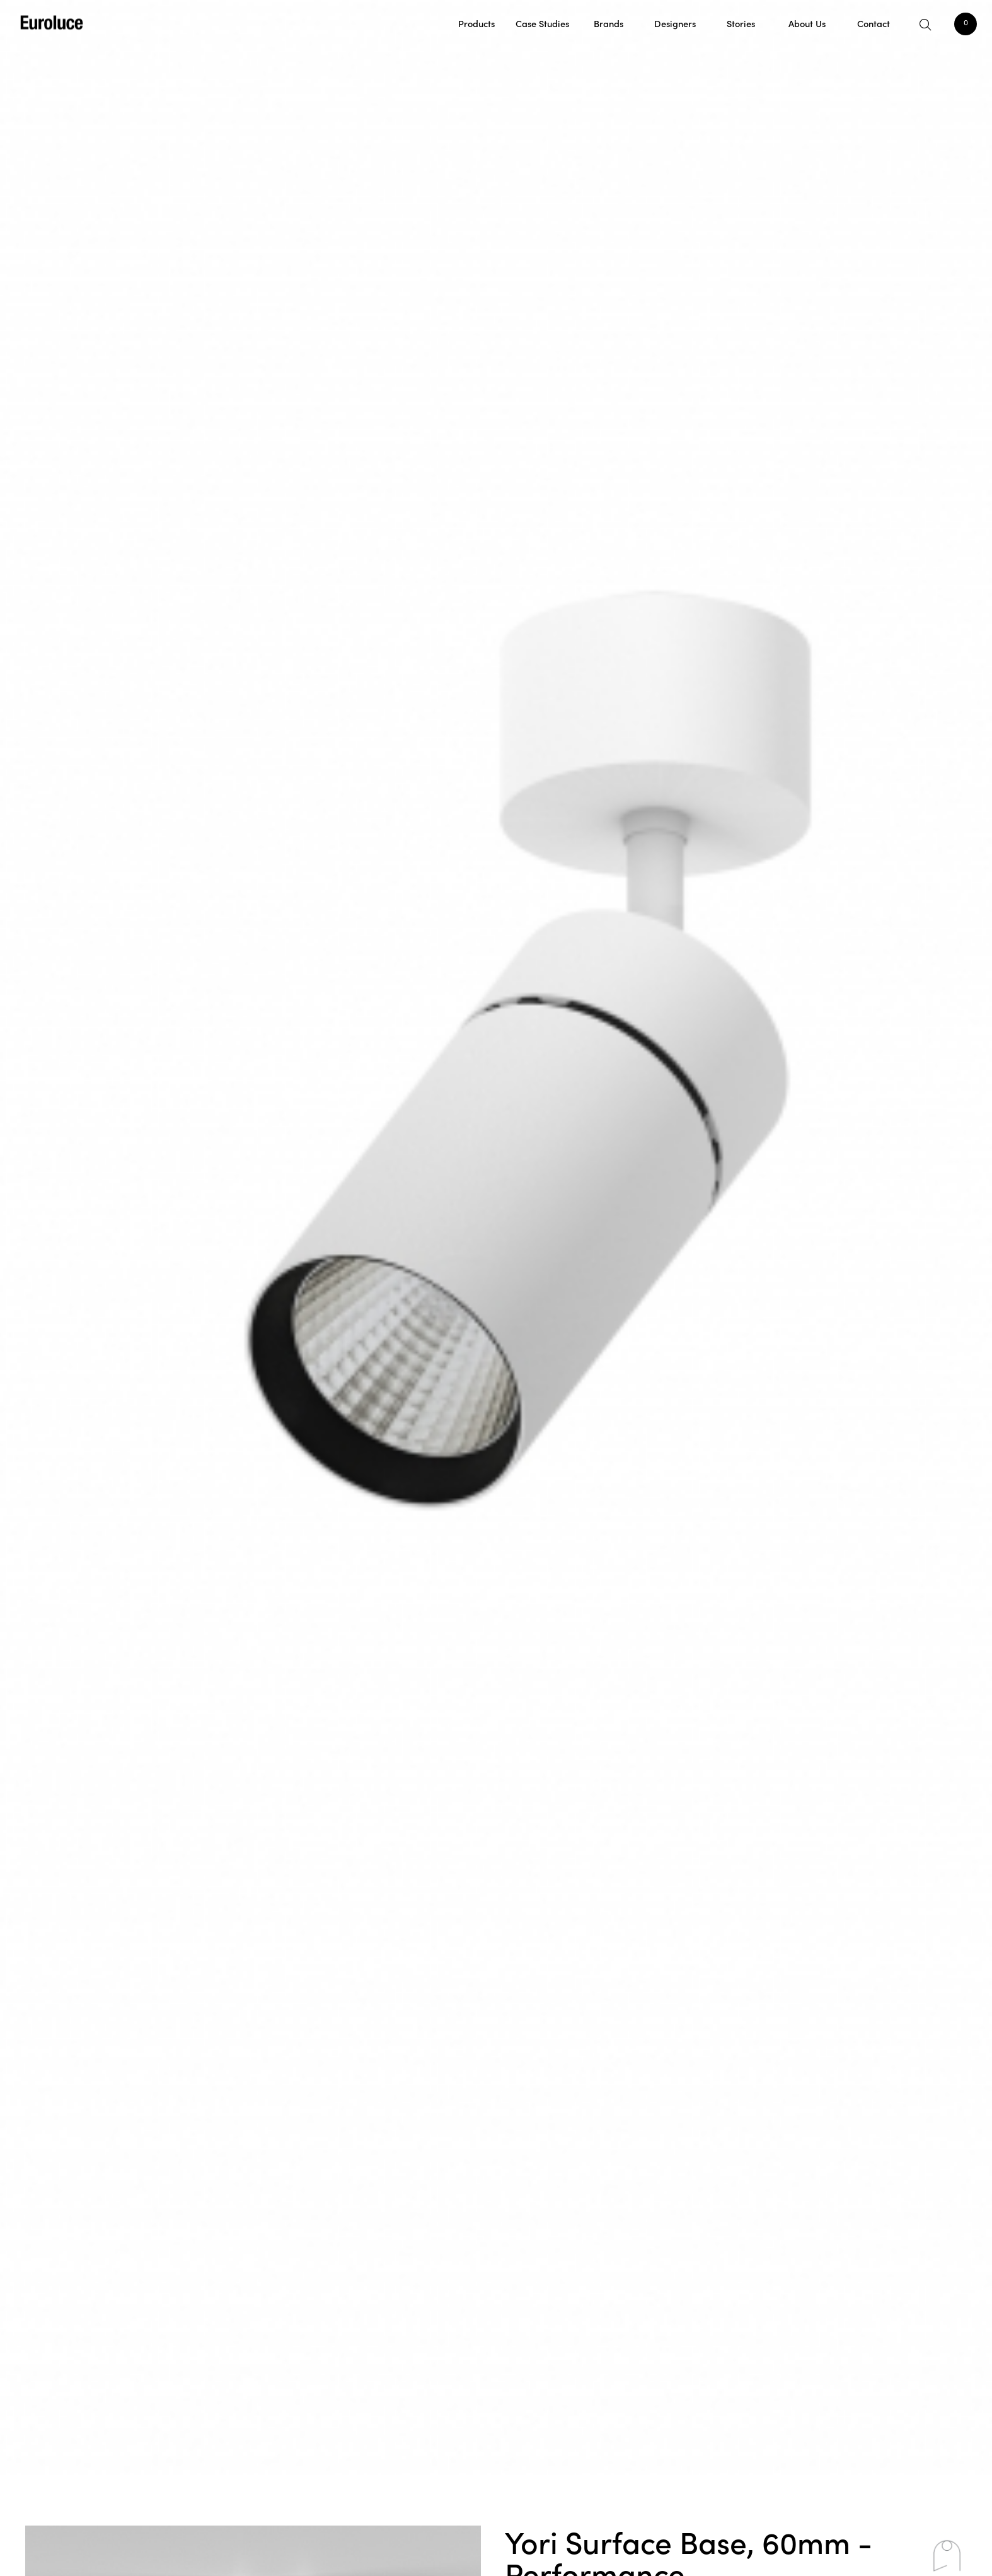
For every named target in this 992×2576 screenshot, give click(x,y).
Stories (741, 23)
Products (476, 23)
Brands (608, 23)
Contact (873, 23)
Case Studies (542, 23)
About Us (807, 23)
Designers (675, 23)
